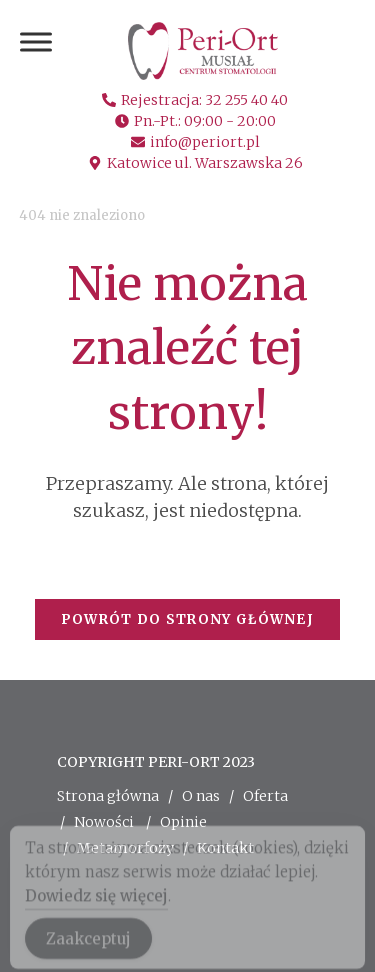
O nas (201, 796)
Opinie (183, 822)
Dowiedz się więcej (96, 903)
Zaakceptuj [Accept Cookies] (88, 946)
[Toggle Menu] (36, 41)
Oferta (265, 796)
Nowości (104, 822)
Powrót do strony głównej (187, 619)
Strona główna (108, 796)
